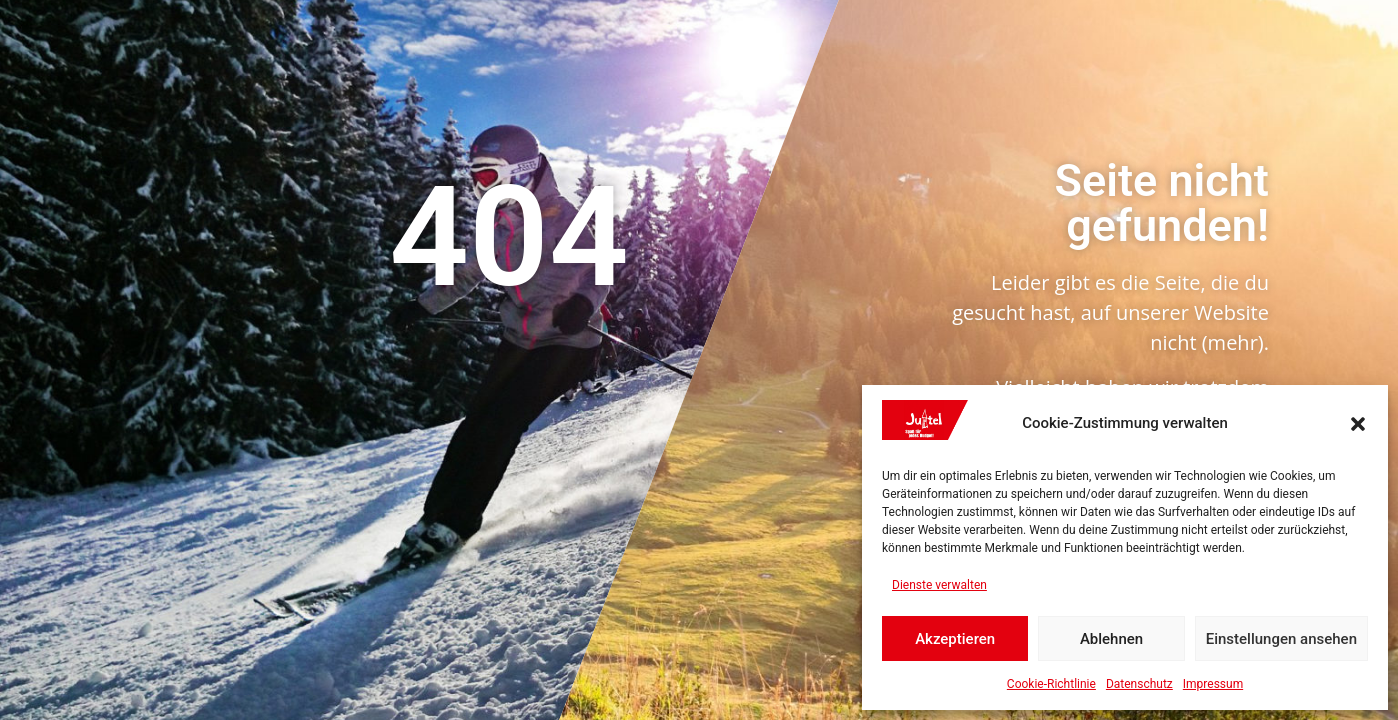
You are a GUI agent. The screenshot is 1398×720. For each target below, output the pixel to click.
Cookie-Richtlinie (1051, 684)
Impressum (1213, 684)
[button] (1358, 424)
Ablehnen (1111, 639)
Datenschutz (1139, 684)
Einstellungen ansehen (1281, 639)
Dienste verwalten (939, 585)
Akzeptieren (955, 639)
